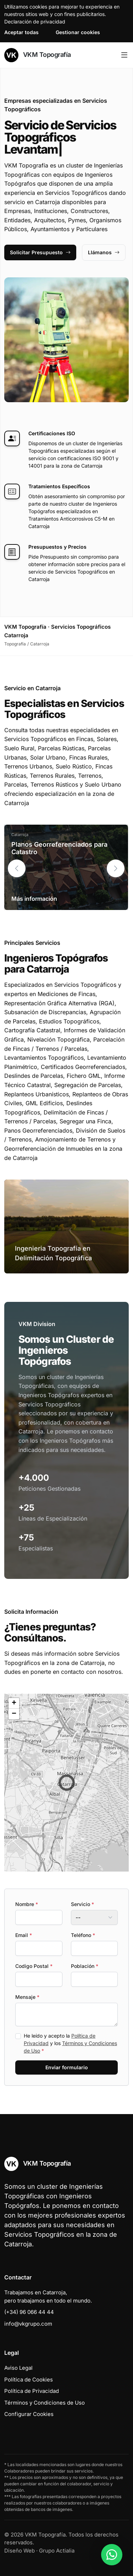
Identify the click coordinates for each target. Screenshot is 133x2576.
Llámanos (104, 252)
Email (23, 1935)
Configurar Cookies (29, 2414)
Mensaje (27, 1997)
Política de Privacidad (31, 2391)
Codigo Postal (33, 1966)
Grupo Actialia (56, 2550)
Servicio (82, 1904)
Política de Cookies (28, 2379)
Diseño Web (19, 2550)
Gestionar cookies (78, 32)
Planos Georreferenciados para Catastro (59, 848)
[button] (115, 868)
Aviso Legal (18, 2367)
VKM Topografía (37, 55)
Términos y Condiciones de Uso (44, 2402)
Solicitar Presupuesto (40, 252)
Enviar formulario (66, 2067)
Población (84, 1966)
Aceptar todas (21, 32)
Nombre (26, 1904)
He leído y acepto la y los (70, 2043)
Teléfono (83, 1935)
